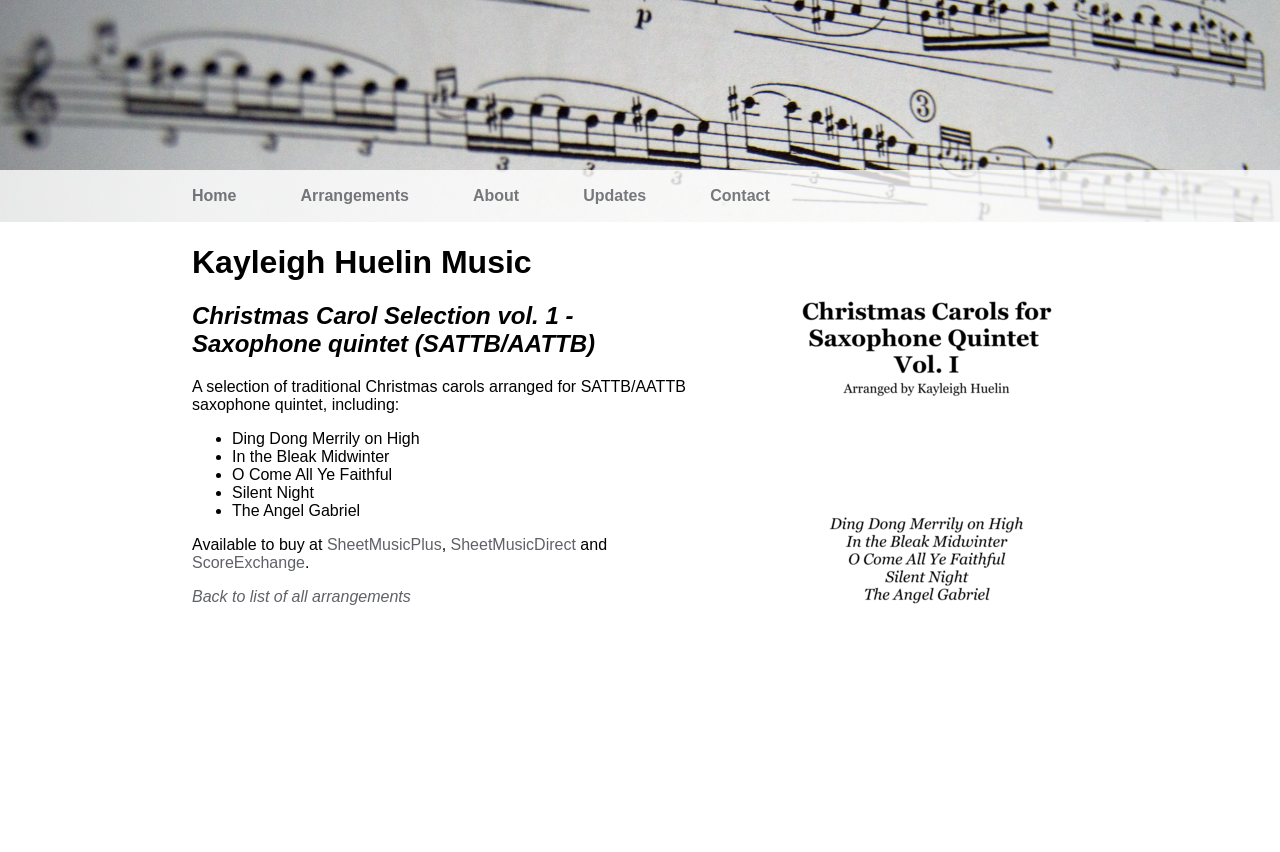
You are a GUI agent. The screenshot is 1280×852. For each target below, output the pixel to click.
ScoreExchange (248, 562)
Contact (740, 195)
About (496, 195)
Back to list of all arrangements (301, 596)
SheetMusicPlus (384, 544)
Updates (614, 195)
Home (214, 195)
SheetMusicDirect (513, 544)
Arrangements (354, 195)
